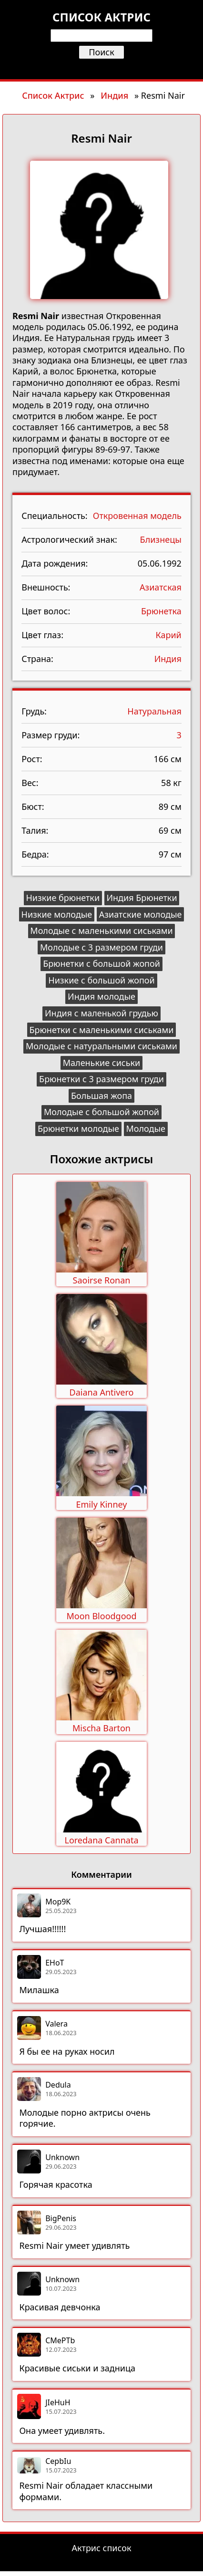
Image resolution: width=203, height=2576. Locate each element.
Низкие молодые (56, 914)
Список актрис (101, 17)
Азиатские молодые (140, 914)
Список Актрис (53, 95)
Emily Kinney (101, 1504)
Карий (168, 635)
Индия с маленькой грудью (101, 1013)
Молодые (145, 1128)
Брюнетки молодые (78, 1128)
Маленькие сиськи (102, 1062)
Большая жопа (101, 1095)
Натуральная (154, 711)
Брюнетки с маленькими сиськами (101, 1029)
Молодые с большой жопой (101, 1111)
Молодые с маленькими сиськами (101, 930)
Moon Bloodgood (101, 1616)
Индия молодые (101, 996)
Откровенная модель (137, 515)
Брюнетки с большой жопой (101, 963)
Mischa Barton (101, 1728)
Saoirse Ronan (102, 1280)
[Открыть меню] (101, 67)
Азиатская (161, 587)
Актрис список (102, 2548)
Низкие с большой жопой (101, 980)
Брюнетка (161, 611)
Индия (114, 95)
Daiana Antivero (102, 1392)
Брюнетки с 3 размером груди (101, 1079)
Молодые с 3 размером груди (101, 947)
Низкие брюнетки (63, 897)
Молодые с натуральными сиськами (101, 1046)
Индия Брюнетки (141, 897)
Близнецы (161, 539)
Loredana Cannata (101, 1840)
